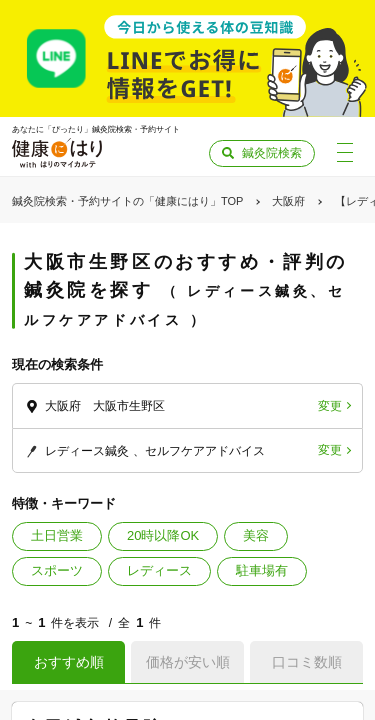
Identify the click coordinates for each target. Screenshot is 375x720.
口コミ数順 (307, 662)
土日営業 (57, 535)
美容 (256, 535)
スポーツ (57, 570)
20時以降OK (163, 535)
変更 (330, 406)
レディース (159, 570)
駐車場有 (262, 570)
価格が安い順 (188, 662)
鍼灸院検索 (272, 153)
